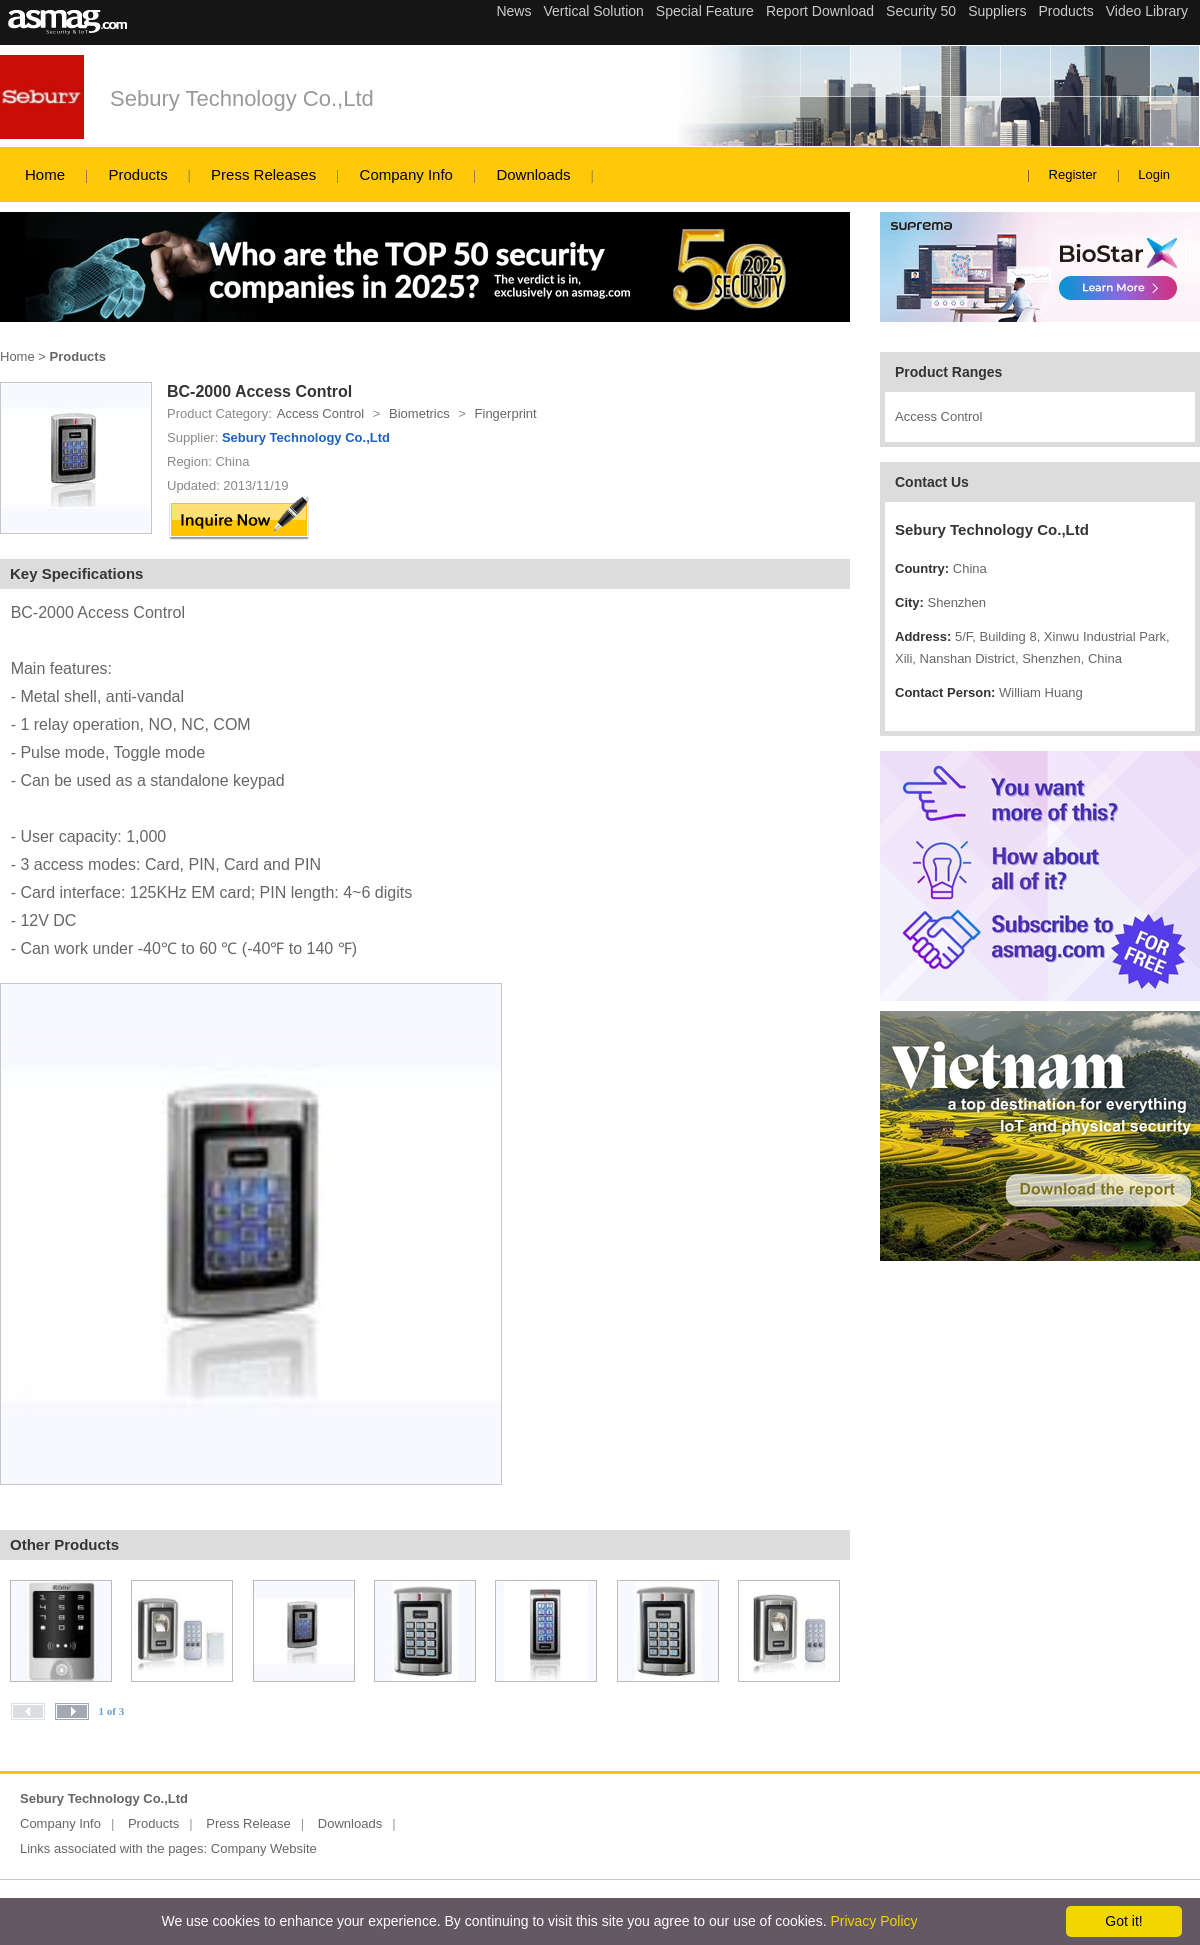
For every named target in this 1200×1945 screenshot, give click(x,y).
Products (137, 174)
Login (1154, 174)
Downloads (533, 174)
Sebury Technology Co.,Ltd (242, 98)
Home (45, 174)
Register (1073, 174)
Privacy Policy (873, 1921)
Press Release (248, 1823)
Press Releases (263, 174)
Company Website (264, 1848)
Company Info (406, 174)
